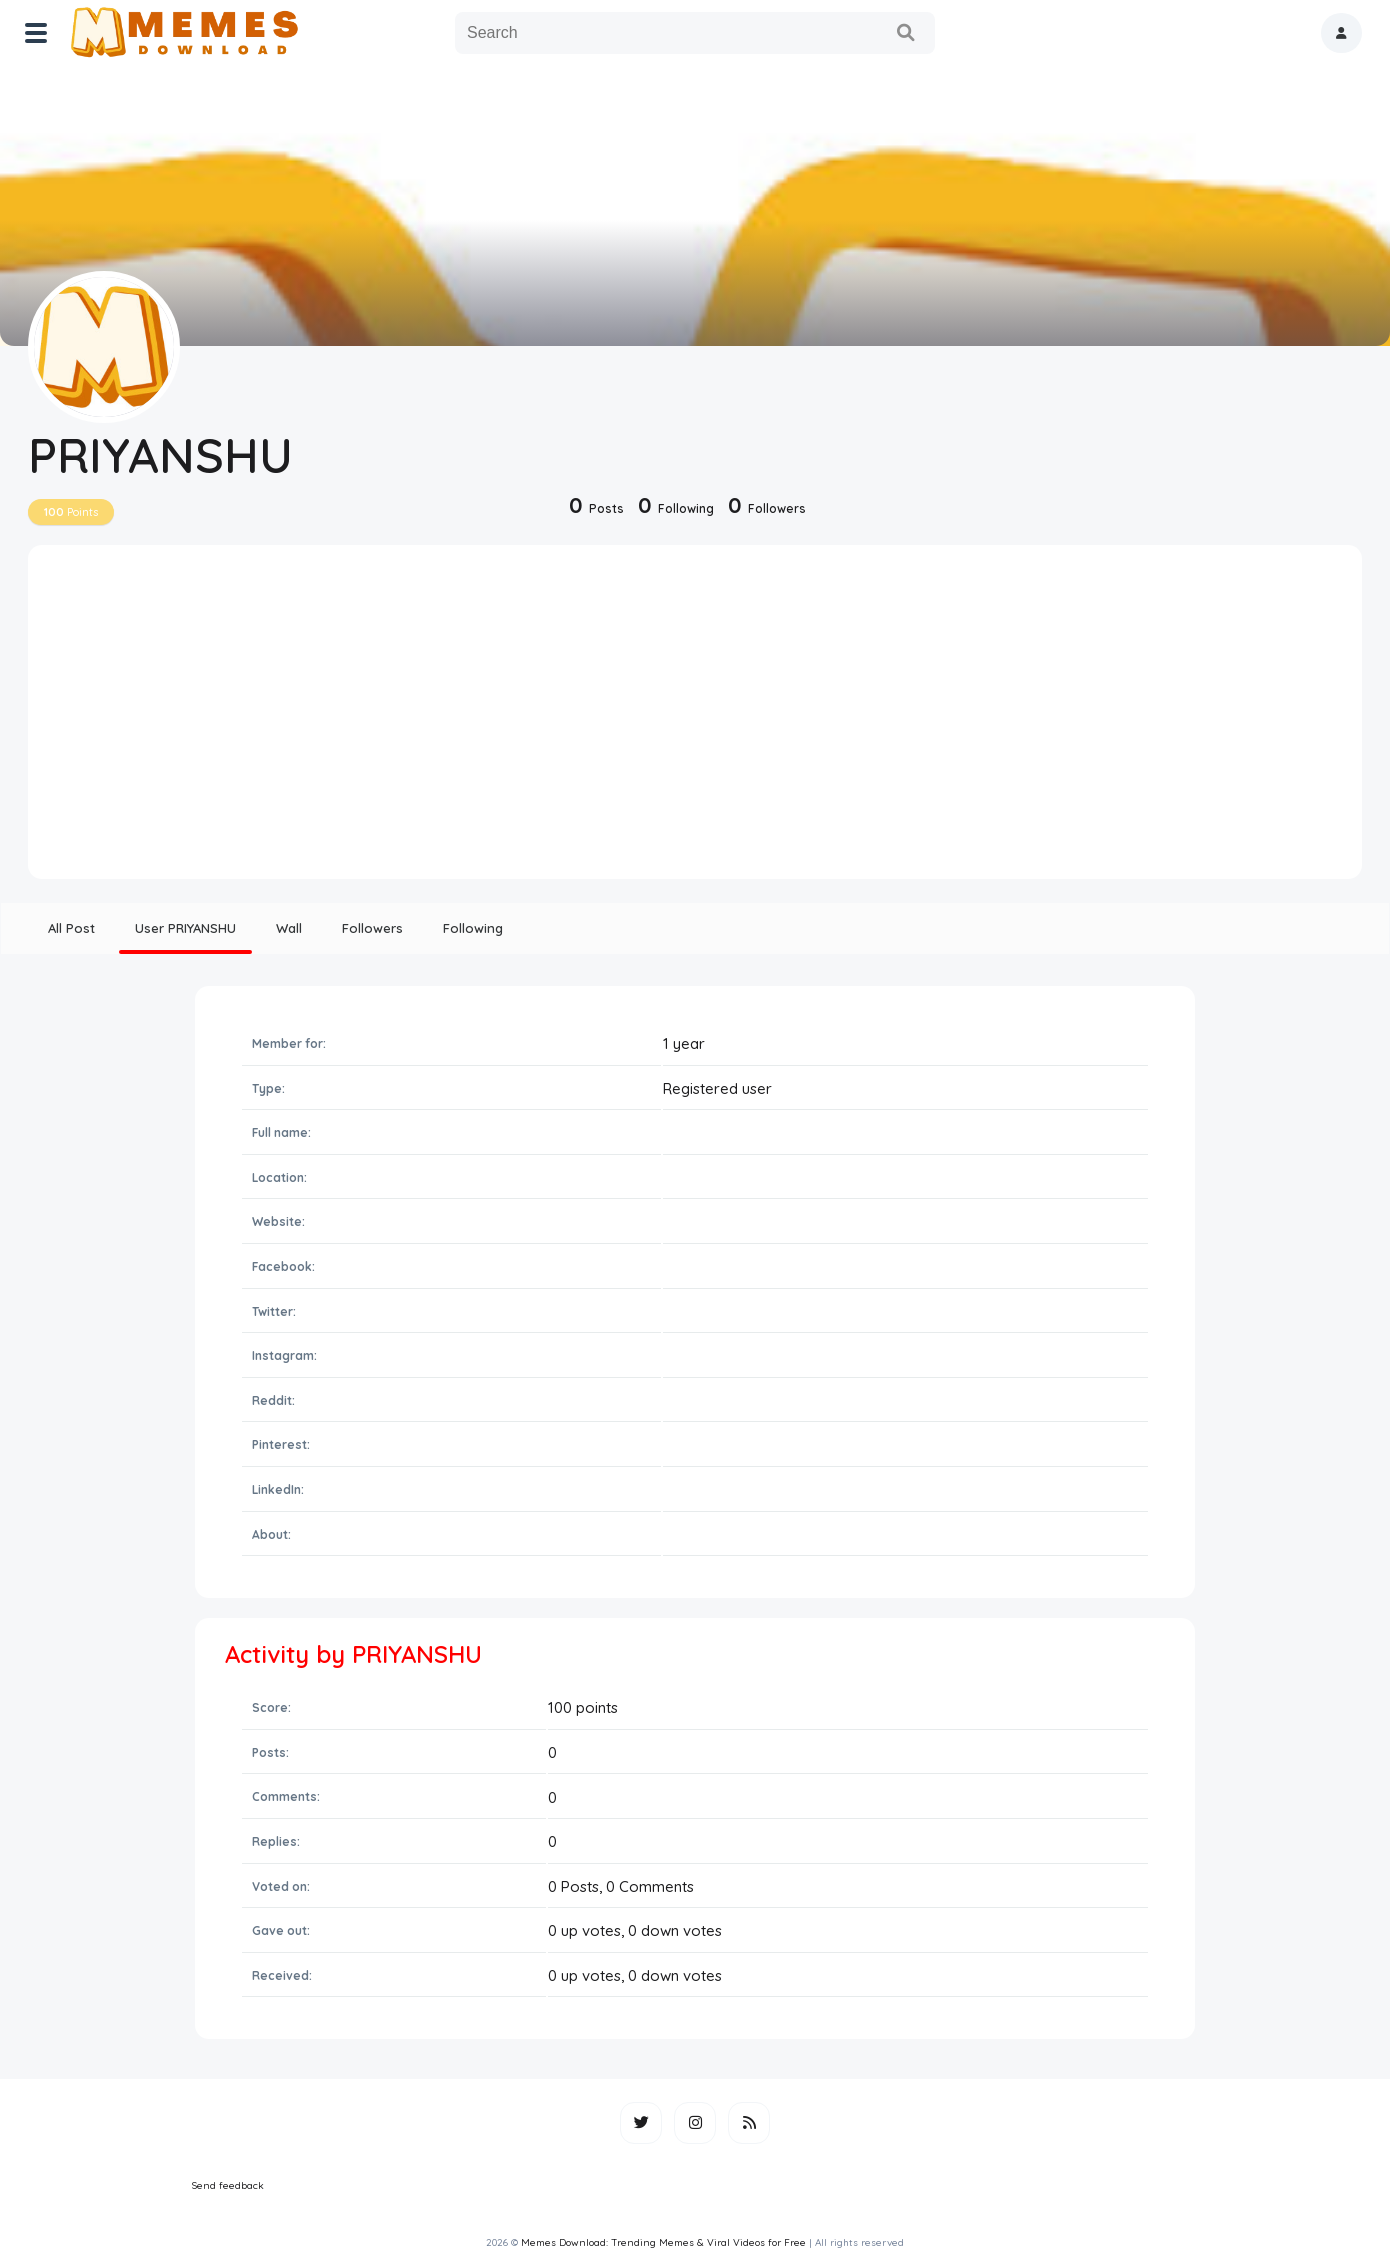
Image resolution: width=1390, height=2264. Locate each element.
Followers (372, 928)
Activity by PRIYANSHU (353, 1654)
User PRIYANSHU (185, 928)
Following (473, 928)
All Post (71, 928)
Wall (289, 928)
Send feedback (228, 2185)
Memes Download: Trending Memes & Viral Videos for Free (663, 2242)
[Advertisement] (695, 719)
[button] (1341, 33)
